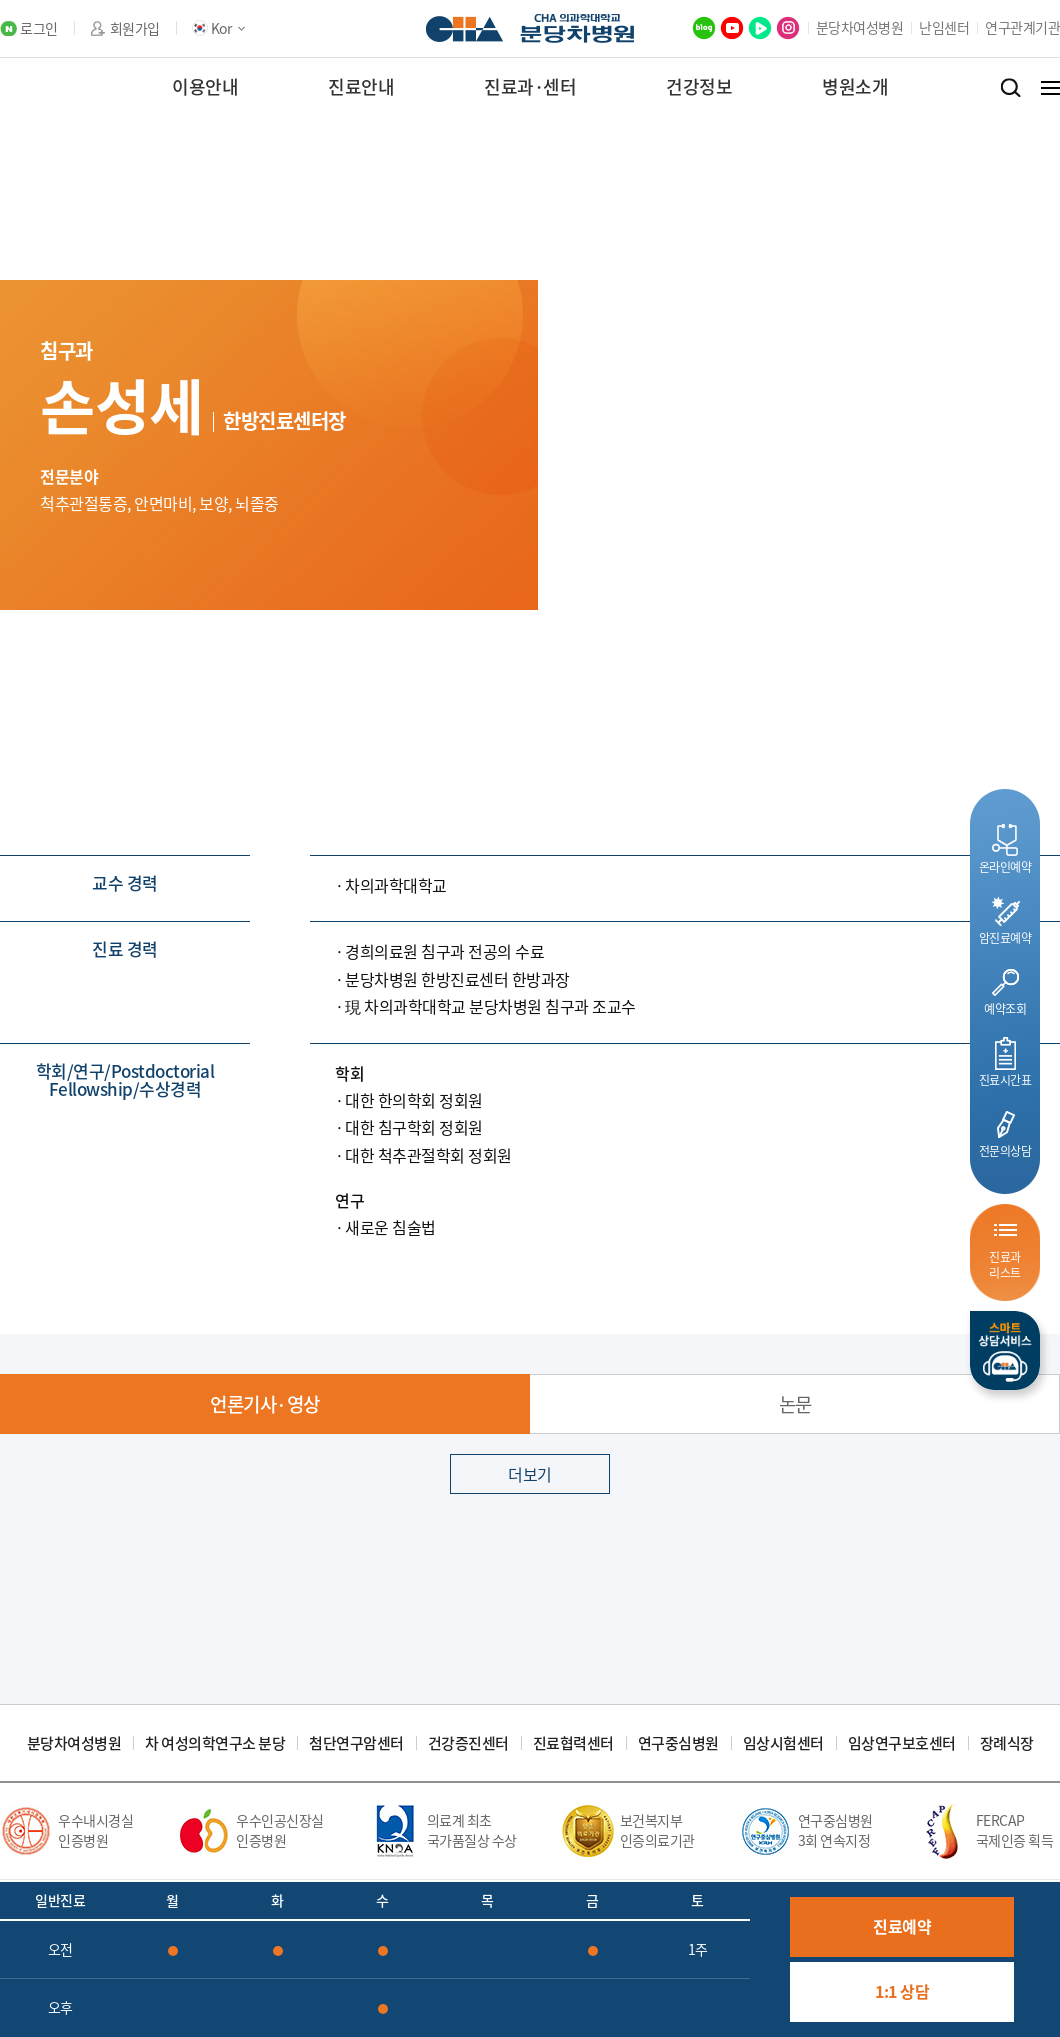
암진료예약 (1005, 937)
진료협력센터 (573, 1743)
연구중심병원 (678, 1743)
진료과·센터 (530, 86)
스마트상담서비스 (1005, 1350)
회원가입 (135, 28)
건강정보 (699, 86)
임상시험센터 (783, 1743)
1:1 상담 (902, 1991)
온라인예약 (1005, 866)
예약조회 (1005, 1008)
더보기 (530, 1474)
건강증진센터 (468, 1743)
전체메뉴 (1050, 88)
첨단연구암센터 (356, 1743)
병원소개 (855, 86)
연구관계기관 (1022, 27)
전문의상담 (1005, 1150)
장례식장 (1007, 1743)
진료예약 (902, 1926)
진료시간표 (1005, 1079)
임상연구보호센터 (902, 1743)
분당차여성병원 (860, 27)
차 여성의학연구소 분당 (215, 1743)
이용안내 (205, 86)
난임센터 (944, 27)
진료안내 (361, 86)
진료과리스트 (1005, 1264)
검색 (1010, 88)
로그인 (39, 28)
